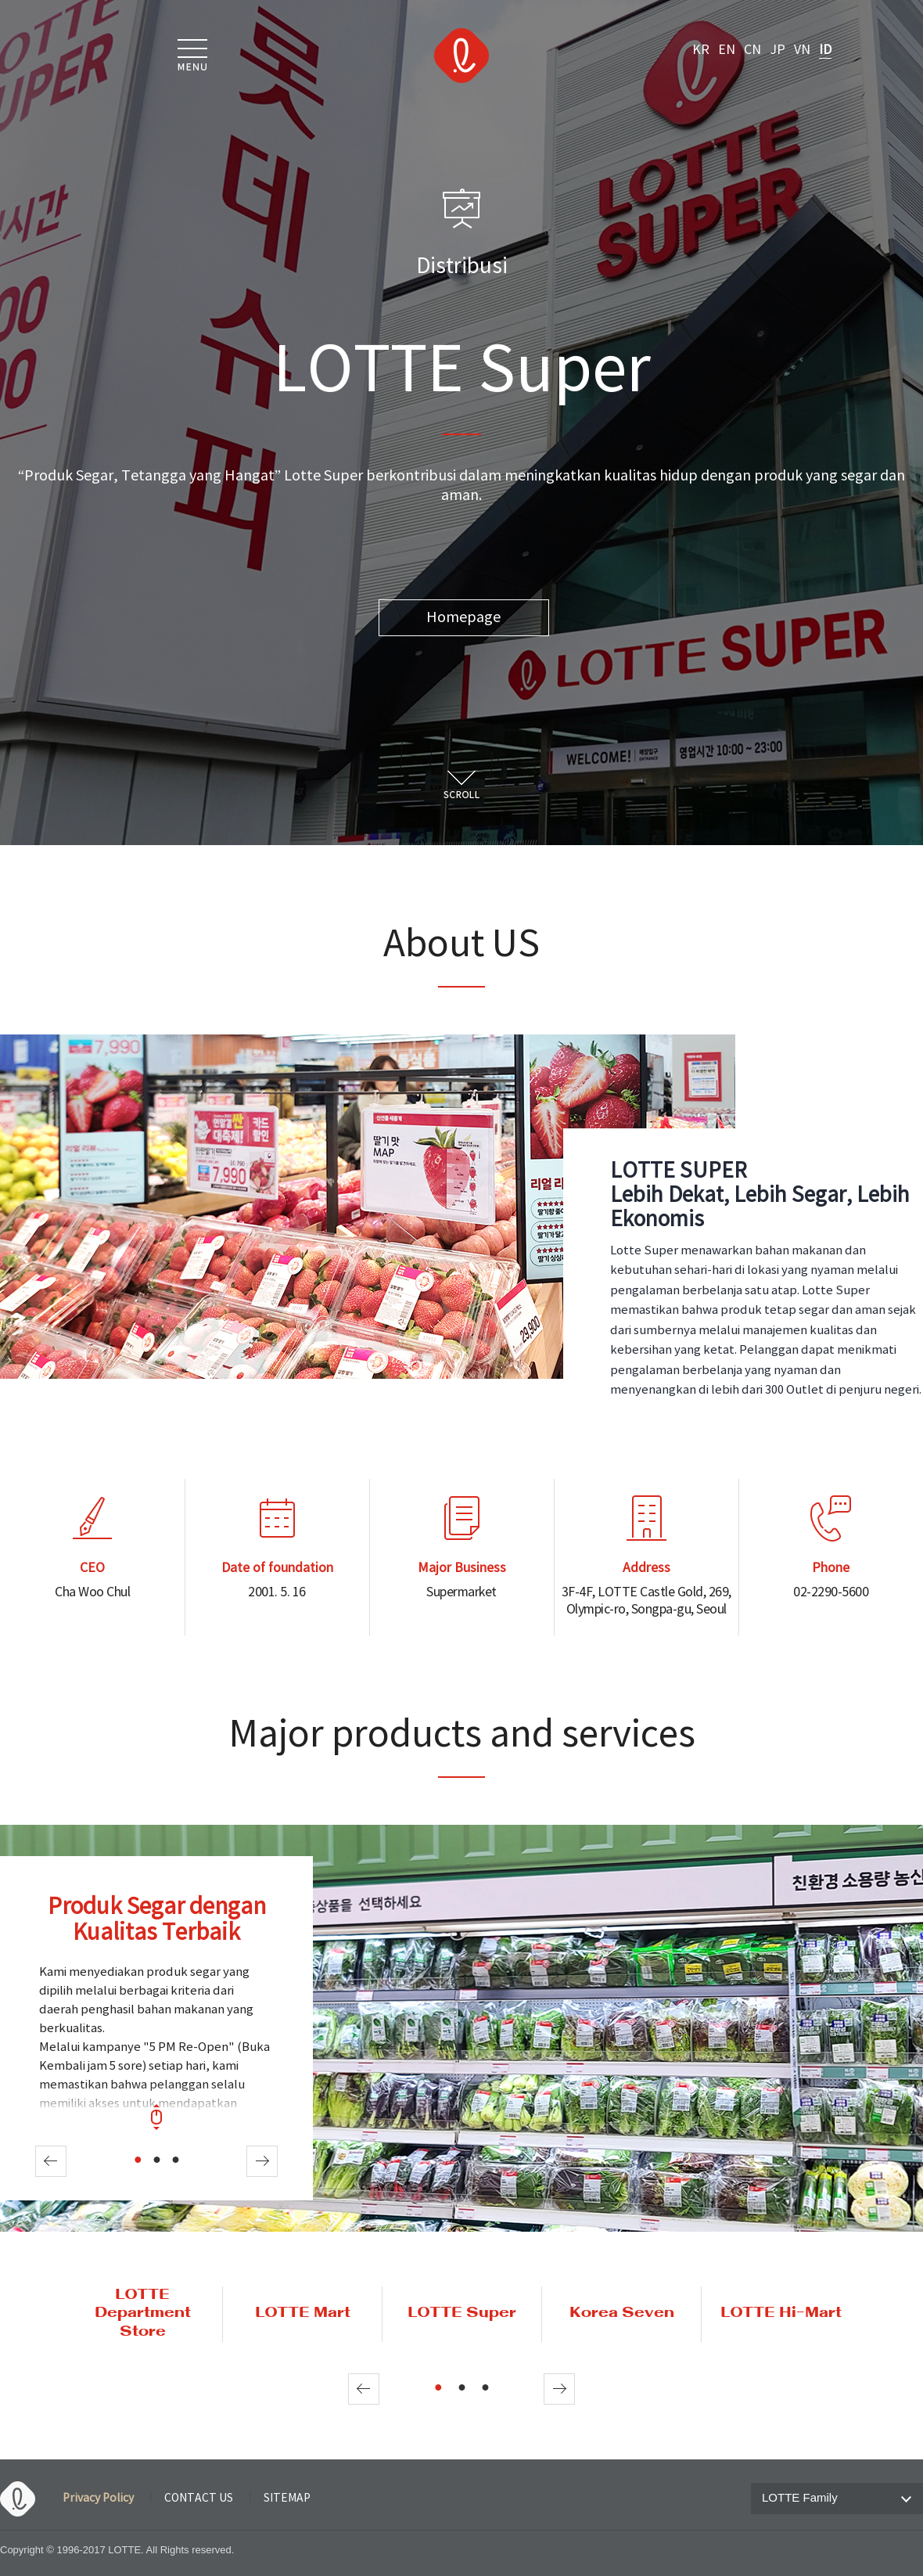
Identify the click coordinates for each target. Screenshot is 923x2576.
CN (752, 50)
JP (777, 50)
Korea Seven (621, 2313)
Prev (50, 2161)
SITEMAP (287, 2498)
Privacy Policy (98, 2498)
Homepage (463, 618)
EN (726, 50)
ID (825, 50)
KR (700, 50)
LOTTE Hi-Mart (781, 2313)
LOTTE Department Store (143, 2313)
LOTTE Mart (302, 2313)
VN (802, 50)
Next (262, 2161)
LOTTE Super (462, 2313)
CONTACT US (198, 2498)
